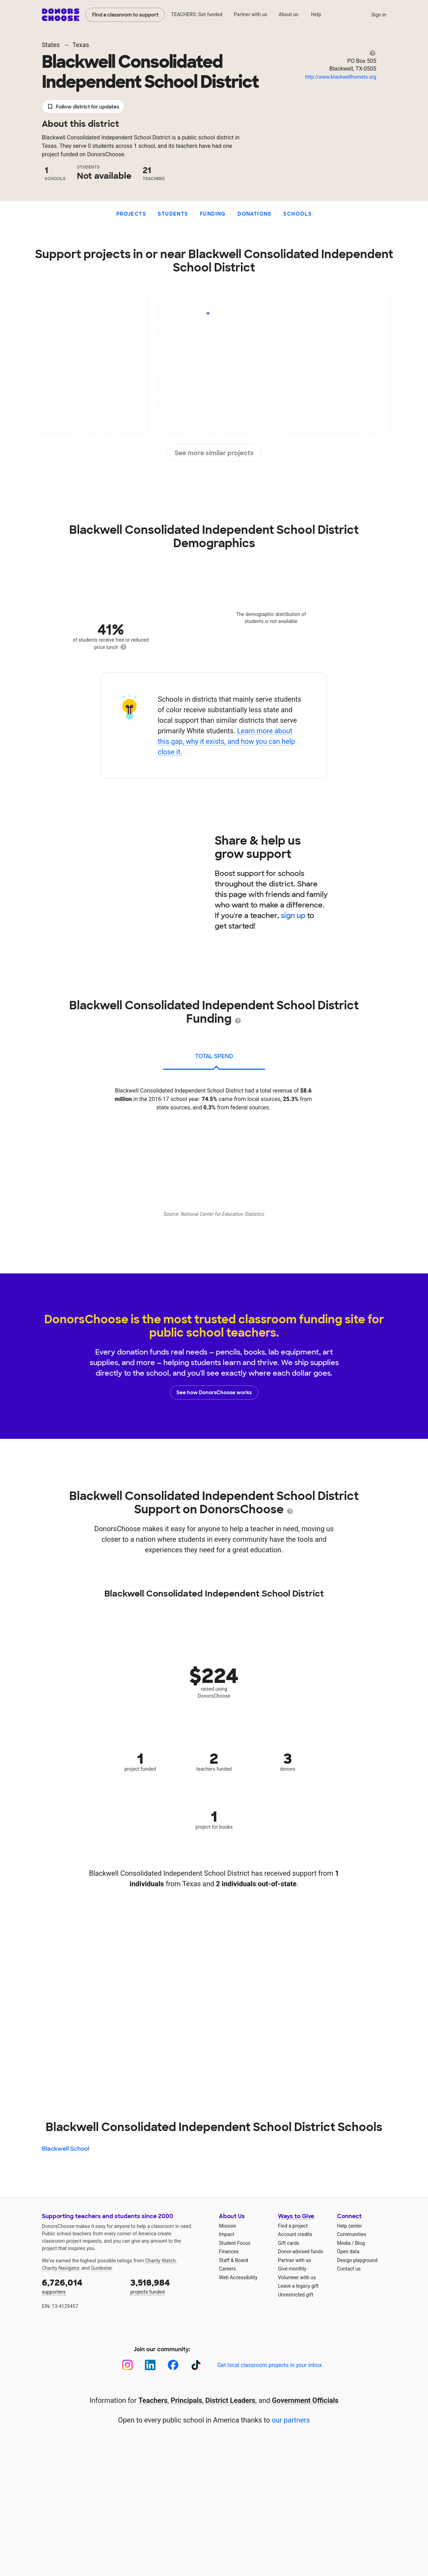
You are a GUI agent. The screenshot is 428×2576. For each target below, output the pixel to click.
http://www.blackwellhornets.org (340, 77)
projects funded (169, 2286)
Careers (227, 2269)
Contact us (349, 2269)
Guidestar (101, 2268)
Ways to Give (296, 2216)
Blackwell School (65, 2148)
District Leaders (230, 2400)
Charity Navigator (60, 2268)
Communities (351, 2234)
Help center (349, 2226)
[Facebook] (173, 2365)
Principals (186, 2400)
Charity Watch (160, 2260)
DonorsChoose (60, 14)
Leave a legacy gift (298, 2286)
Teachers (153, 2400)
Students (173, 214)
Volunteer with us (297, 2277)
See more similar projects (214, 453)
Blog (360, 2243)
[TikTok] (196, 2365)
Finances (229, 2251)
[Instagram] (127, 2365)
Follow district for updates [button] (83, 107)
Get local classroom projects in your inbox (269, 2365)
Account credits (295, 2234)
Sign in (378, 15)
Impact (226, 2234)
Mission (227, 2226)
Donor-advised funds (300, 2251)
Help (316, 14)
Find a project (292, 2226)
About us (288, 14)
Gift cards (288, 2243)
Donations (255, 214)
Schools (297, 214)
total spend (214, 1056)
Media (344, 2243)
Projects (131, 214)
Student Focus (235, 2243)
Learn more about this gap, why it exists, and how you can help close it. (226, 741)
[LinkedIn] (150, 2365)
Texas (80, 44)
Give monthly (292, 2269)
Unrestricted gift (295, 2295)
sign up (293, 915)
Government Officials (305, 2400)
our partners (291, 2420)
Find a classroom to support (125, 15)
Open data (348, 2251)
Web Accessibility (238, 2277)
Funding (213, 214)
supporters (81, 2286)
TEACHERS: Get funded (196, 14)
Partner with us (250, 14)
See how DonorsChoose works (214, 1392)
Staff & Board (233, 2260)
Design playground (357, 2260)
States (51, 44)
